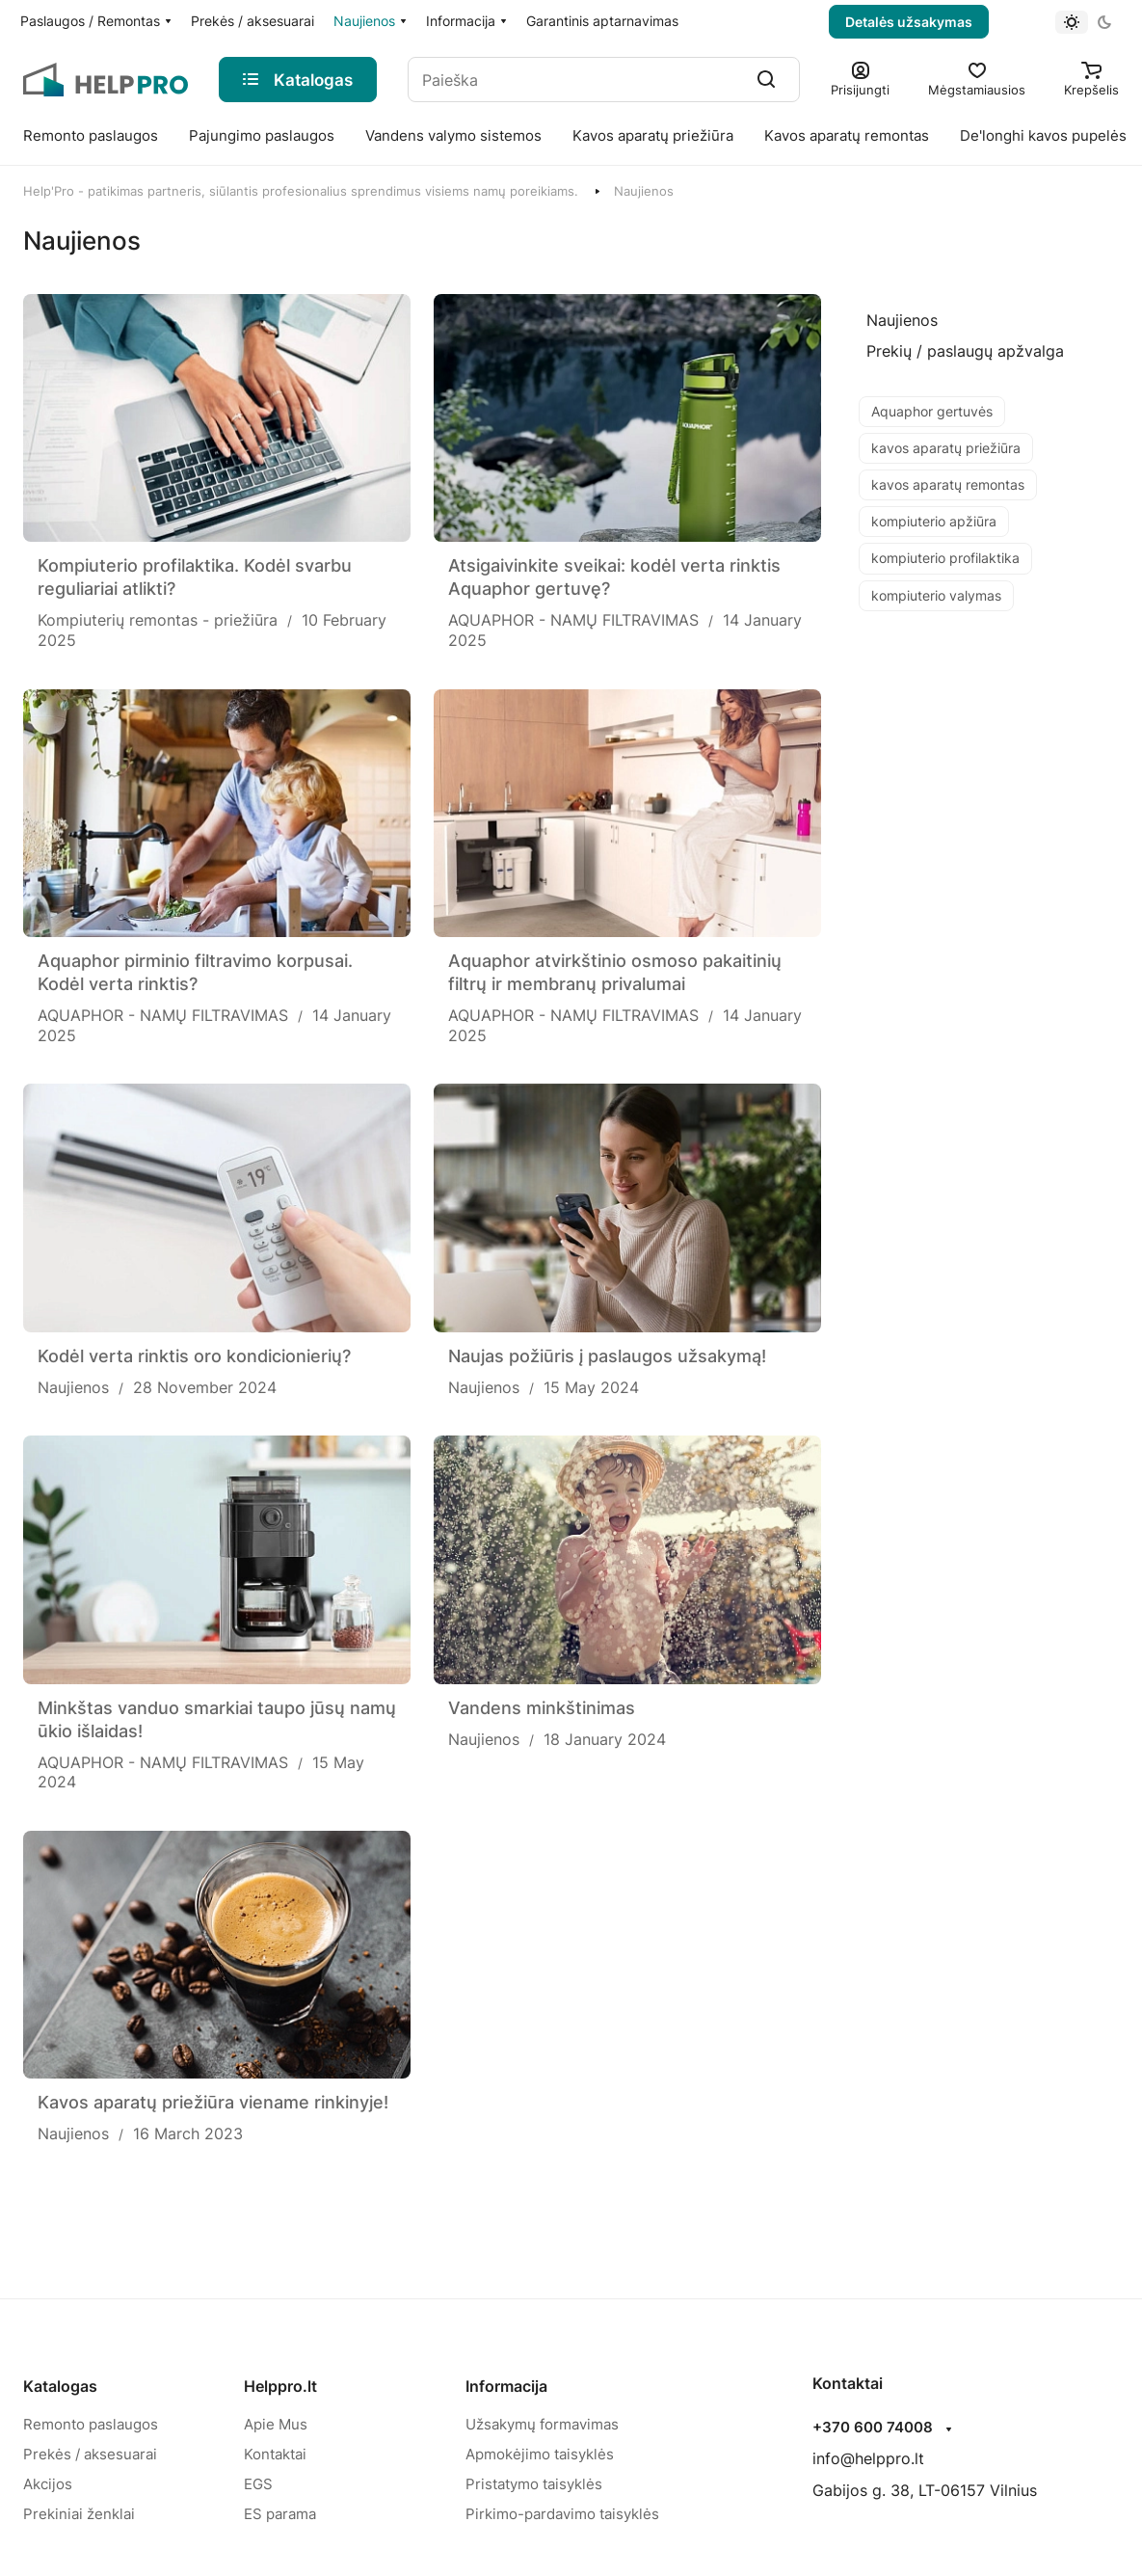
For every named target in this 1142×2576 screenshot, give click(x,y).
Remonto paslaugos (90, 2424)
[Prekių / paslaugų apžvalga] (965, 351)
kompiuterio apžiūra (933, 521)
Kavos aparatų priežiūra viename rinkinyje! (213, 2102)
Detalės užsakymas (908, 21)
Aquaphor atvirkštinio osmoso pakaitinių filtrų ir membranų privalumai (615, 972)
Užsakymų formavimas (542, 2424)
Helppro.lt (280, 2386)
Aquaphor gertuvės (932, 411)
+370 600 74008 (872, 2427)
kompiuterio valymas (936, 595)
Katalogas (60, 2386)
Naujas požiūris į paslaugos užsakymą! (607, 1356)
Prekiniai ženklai (79, 2514)
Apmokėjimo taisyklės (539, 2454)
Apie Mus (275, 2424)
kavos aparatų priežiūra (946, 448)
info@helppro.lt (868, 2458)
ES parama (280, 2514)
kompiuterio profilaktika (945, 558)
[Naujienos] (902, 321)
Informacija (506, 2386)
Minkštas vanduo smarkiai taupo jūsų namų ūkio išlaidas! (217, 1719)
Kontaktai (275, 2454)
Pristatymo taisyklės (533, 2484)
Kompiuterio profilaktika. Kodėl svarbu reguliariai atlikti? (195, 577)
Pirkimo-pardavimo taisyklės (562, 2514)
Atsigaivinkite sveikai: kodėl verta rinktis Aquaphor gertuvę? (614, 577)
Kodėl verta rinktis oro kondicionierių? (194, 1356)
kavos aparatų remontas (947, 484)
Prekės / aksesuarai (90, 2454)
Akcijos (47, 2484)
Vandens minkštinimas (541, 1708)
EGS (258, 2484)
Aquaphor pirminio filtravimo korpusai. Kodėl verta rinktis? (195, 972)
